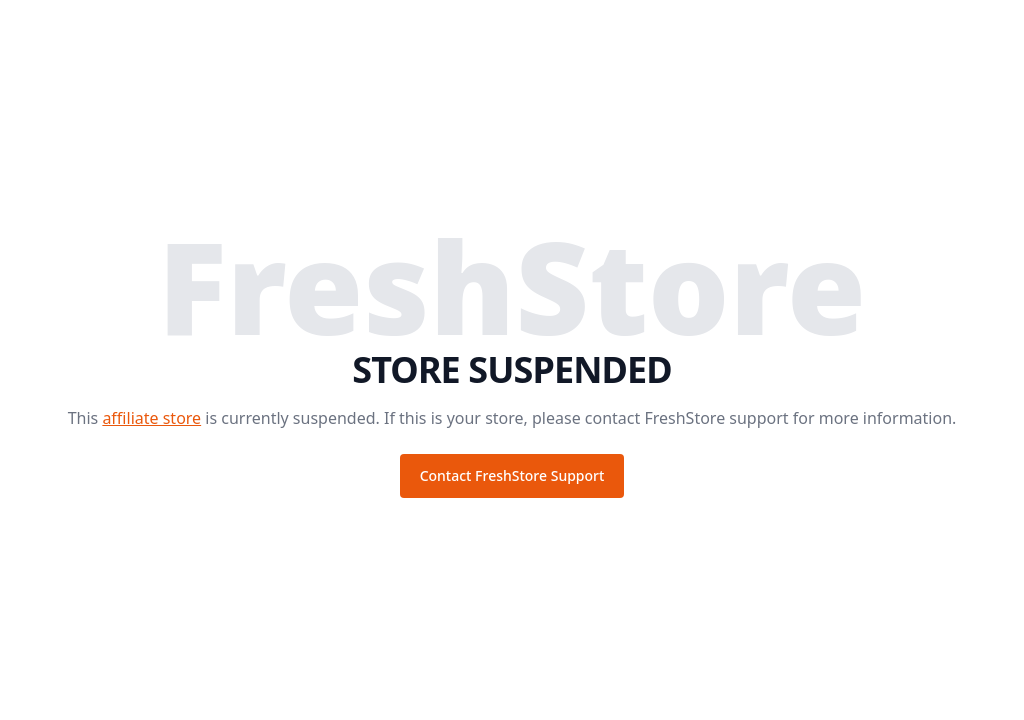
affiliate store (151, 418)
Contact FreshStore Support (512, 475)
